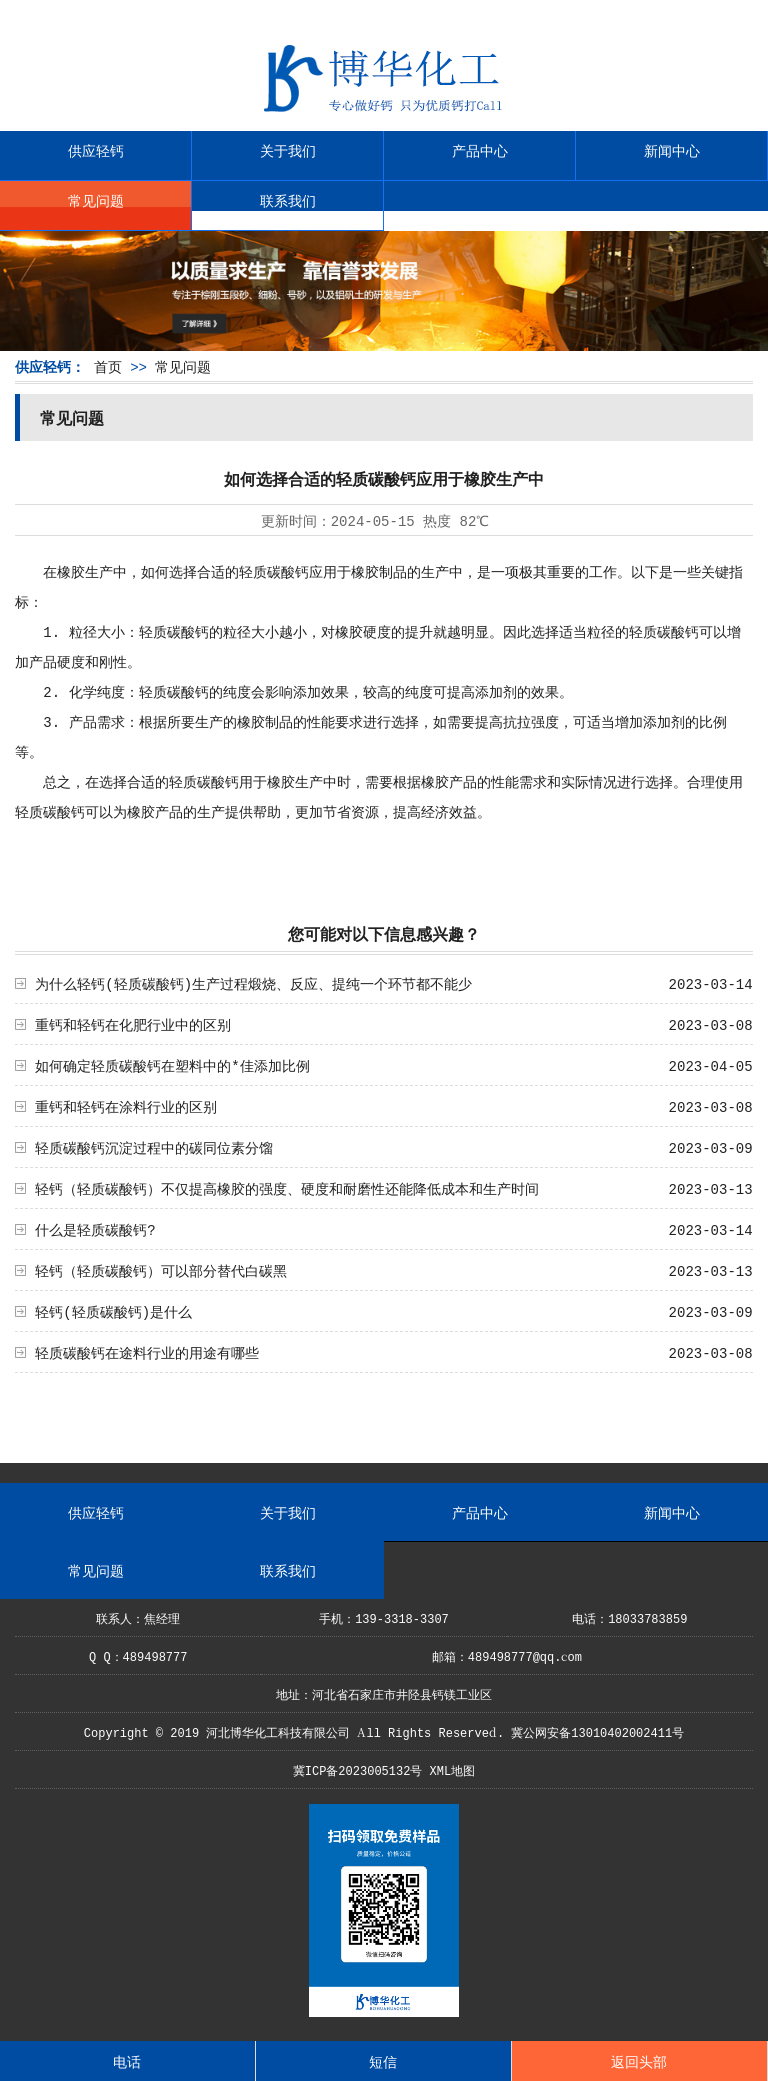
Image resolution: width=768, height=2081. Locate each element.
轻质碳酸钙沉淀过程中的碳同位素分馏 (154, 1147)
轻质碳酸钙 (274, 571)
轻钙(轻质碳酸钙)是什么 (113, 1311)
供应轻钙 (96, 150)
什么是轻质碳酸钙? (95, 1229)
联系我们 (288, 200)
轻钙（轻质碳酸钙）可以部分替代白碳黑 (161, 1270)
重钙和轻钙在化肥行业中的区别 (133, 1024)
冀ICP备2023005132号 (358, 1769)
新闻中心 (672, 150)
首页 (108, 366)
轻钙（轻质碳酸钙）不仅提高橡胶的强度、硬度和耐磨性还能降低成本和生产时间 (287, 1188)
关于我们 (288, 150)
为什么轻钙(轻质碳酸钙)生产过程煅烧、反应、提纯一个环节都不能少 (253, 983)
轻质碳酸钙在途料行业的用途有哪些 (147, 1352)
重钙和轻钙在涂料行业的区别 (126, 1106)
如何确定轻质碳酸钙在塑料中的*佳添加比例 (172, 1065)
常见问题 (96, 200)
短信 (383, 2061)
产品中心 (480, 150)
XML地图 (453, 1769)
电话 (127, 2061)
